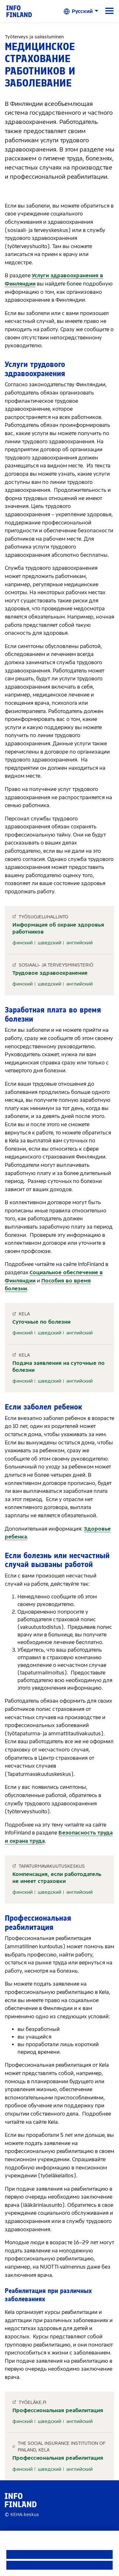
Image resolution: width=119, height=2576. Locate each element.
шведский (49, 943)
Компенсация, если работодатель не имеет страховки (56, 1877)
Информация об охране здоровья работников (58, 928)
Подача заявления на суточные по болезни (58, 1366)
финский (22, 943)
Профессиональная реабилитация (57, 2410)
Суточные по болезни (41, 1322)
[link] (19, 11)
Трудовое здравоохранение (50, 973)
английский (79, 943)
